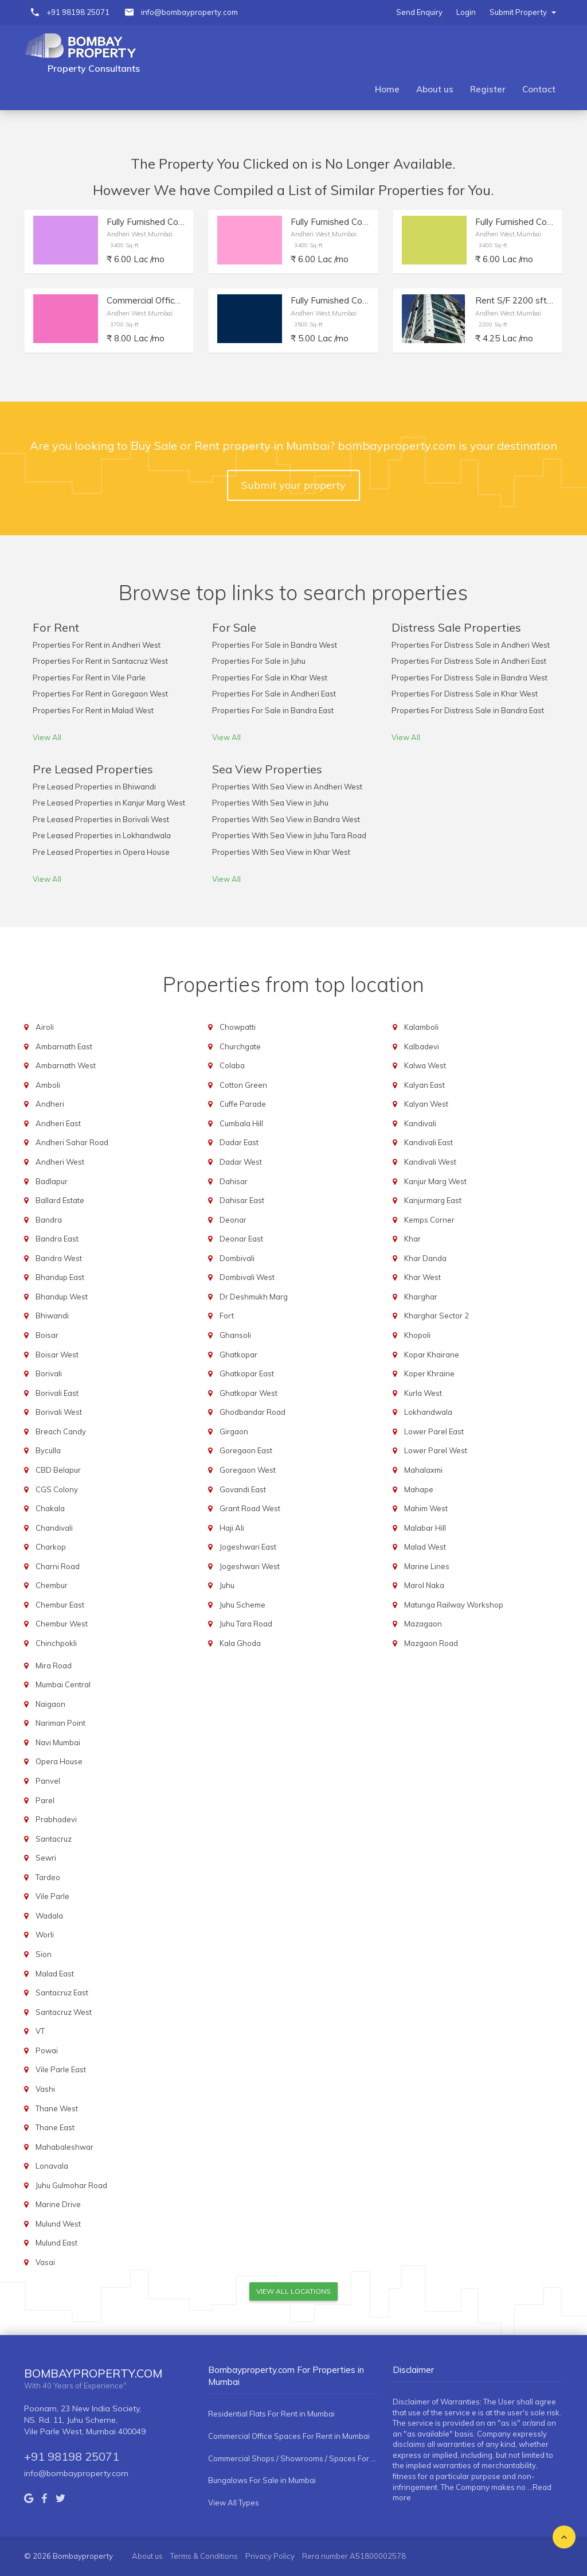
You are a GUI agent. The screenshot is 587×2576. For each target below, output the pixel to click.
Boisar (47, 1335)
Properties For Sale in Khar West (269, 677)
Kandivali (420, 1123)
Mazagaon (423, 1623)
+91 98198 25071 (77, 12)
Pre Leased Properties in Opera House (101, 852)
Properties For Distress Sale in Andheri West (471, 644)
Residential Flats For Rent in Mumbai (271, 2413)
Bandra (49, 1219)
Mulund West (58, 2223)
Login (466, 12)
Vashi (45, 2089)
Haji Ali (232, 1527)
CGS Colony (57, 1489)
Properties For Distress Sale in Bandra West (469, 677)
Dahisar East (242, 1200)
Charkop (51, 1546)
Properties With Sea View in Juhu (270, 802)
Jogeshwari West (250, 1566)
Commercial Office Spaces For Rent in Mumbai (289, 2436)
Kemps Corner (429, 1219)
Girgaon (234, 1431)
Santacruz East (62, 1992)
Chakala (50, 1508)
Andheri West (60, 1161)
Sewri (46, 1857)
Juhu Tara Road (246, 1623)
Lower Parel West (435, 1450)
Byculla (48, 1450)
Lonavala (52, 2165)
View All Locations (293, 2291)
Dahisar (234, 1181)
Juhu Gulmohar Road (71, 2185)
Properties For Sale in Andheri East (274, 693)
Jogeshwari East (248, 1546)
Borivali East (57, 1393)
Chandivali (54, 1527)
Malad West (425, 1546)
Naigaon (50, 1704)
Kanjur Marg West (435, 1181)
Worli (45, 1934)
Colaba (232, 1065)
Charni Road (58, 1566)
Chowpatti (238, 1027)
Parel (45, 1800)
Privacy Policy (270, 2556)
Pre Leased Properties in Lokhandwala (102, 835)
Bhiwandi (52, 1315)
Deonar (233, 1219)
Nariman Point (60, 1722)
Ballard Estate (60, 1200)
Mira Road (54, 1665)
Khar (412, 1238)
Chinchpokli (56, 1643)
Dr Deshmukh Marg (254, 1296)
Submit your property (293, 485)
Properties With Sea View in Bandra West (286, 819)
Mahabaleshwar (64, 2146)
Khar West (422, 1277)
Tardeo (48, 1877)
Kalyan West (426, 1103)
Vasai (45, 2262)
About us (434, 89)
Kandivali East (428, 1142)
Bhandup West (62, 1296)
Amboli (48, 1084)
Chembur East (60, 1604)
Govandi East (243, 1489)
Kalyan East (424, 1084)
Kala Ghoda (240, 1643)
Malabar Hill (425, 1527)
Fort (227, 1315)
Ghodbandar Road (252, 1412)
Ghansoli (235, 1335)
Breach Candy (61, 1431)
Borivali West (59, 1412)
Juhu (227, 1585)
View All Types (233, 2502)
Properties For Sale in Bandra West (274, 644)
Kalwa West (425, 1065)
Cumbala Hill (241, 1123)
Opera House (59, 1761)
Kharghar (420, 1296)
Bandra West (59, 1258)
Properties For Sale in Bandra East (273, 710)
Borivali (49, 1373)
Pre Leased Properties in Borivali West (101, 819)
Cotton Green (243, 1084)
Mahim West (426, 1508)
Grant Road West (250, 1508)
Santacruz (54, 1838)
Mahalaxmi (423, 1469)
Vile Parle (52, 1896)
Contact (538, 89)
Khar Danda (425, 1258)
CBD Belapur (58, 1469)
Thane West (57, 2108)
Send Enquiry (419, 12)
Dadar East (239, 1142)
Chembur (52, 1585)
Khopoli (417, 1335)
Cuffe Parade (243, 1103)
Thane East (55, 2127)
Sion (44, 1954)
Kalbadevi (421, 1046)
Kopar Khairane (431, 1354)
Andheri (50, 1103)
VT (40, 2031)
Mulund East (56, 2242)
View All (47, 737)
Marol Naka (424, 1585)
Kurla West (423, 1393)
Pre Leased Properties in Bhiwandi (94, 786)
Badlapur (52, 1181)
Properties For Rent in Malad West (93, 710)
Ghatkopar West (248, 1393)
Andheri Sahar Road (72, 1142)
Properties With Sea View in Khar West (281, 852)
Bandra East (57, 1238)
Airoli (45, 1027)
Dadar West (241, 1161)
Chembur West (62, 1623)
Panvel (48, 1780)
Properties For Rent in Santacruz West (100, 661)
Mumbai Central (63, 1684)
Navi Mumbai (58, 1742)
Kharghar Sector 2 (436, 1315)
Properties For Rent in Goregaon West (100, 693)
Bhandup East (60, 1277)
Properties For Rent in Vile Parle (89, 677)
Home (387, 89)
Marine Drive (58, 2204)
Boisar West (57, 1354)
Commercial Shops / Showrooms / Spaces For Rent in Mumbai (293, 2458)
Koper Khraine (429, 1373)
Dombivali (237, 1258)
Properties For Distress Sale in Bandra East (468, 710)
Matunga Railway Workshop (453, 1604)
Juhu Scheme (242, 1604)
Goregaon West (248, 1469)
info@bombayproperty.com (189, 12)
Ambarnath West (66, 1065)
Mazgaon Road (431, 1643)
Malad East (55, 1973)
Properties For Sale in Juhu (259, 661)
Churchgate (240, 1046)
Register (488, 89)
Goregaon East (246, 1450)
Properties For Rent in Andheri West (97, 644)
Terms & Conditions (204, 2556)
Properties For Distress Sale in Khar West (465, 693)
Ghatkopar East (247, 1373)
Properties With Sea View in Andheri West (287, 786)
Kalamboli (421, 1027)
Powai (47, 2050)
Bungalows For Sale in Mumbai (262, 2480)
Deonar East (241, 1238)
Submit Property (523, 12)
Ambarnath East (64, 1046)
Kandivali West (430, 1161)
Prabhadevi (56, 1819)
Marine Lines (426, 1566)
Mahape (418, 1489)
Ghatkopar (238, 1354)
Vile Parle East (61, 2069)
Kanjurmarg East (432, 1200)
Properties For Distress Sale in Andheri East (469, 661)
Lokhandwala (428, 1412)
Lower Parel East (434, 1431)
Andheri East (58, 1123)
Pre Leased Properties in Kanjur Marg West (109, 802)
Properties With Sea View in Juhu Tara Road (289, 835)
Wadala (49, 1915)
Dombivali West (247, 1277)
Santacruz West (64, 2012)
